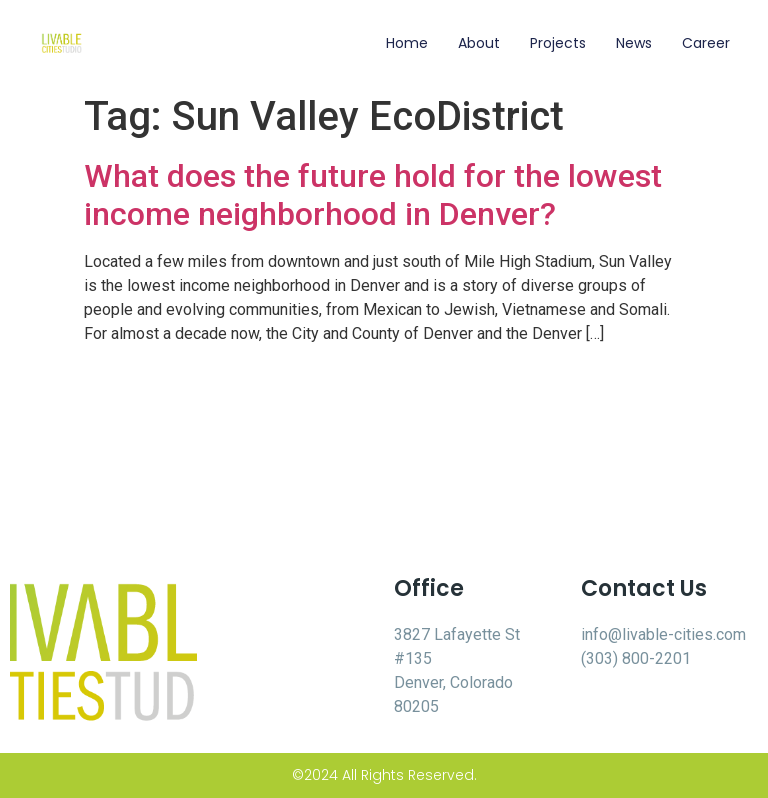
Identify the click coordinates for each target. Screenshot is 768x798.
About (479, 43)
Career (706, 43)
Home (407, 43)
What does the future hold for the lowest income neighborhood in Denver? (373, 195)
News (634, 43)
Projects (558, 43)
